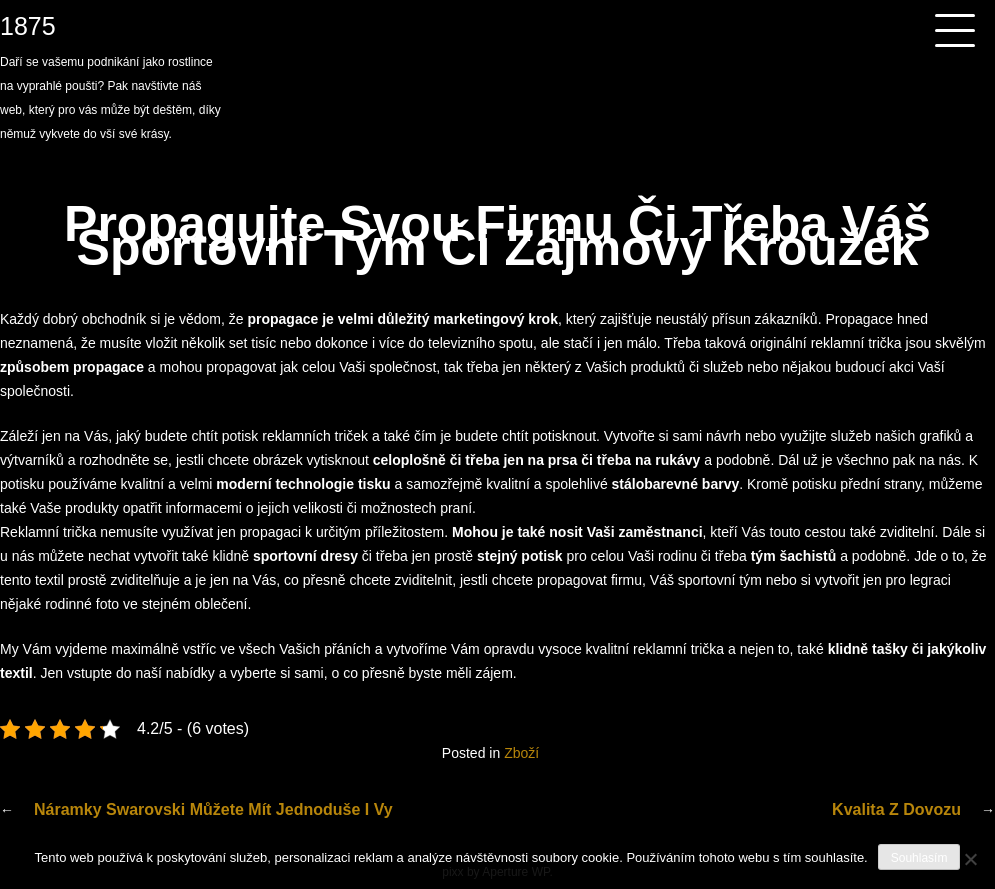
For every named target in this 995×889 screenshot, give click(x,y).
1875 (28, 26)
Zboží (521, 753)
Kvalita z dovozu (896, 809)
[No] (970, 859)
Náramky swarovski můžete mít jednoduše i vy (213, 809)
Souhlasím (919, 858)
